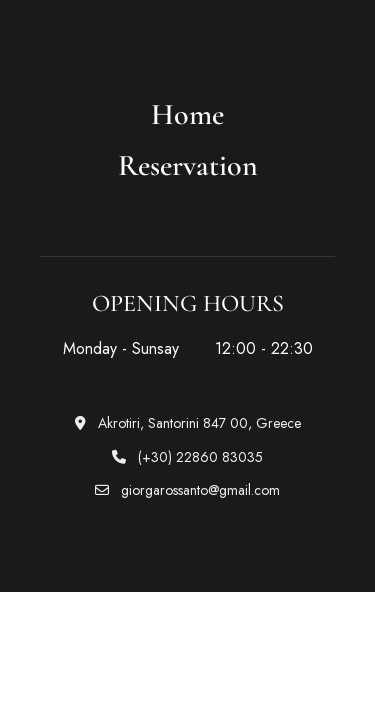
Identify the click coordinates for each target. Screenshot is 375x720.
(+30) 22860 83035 (187, 457)
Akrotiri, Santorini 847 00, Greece (188, 423)
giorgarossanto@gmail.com (187, 490)
